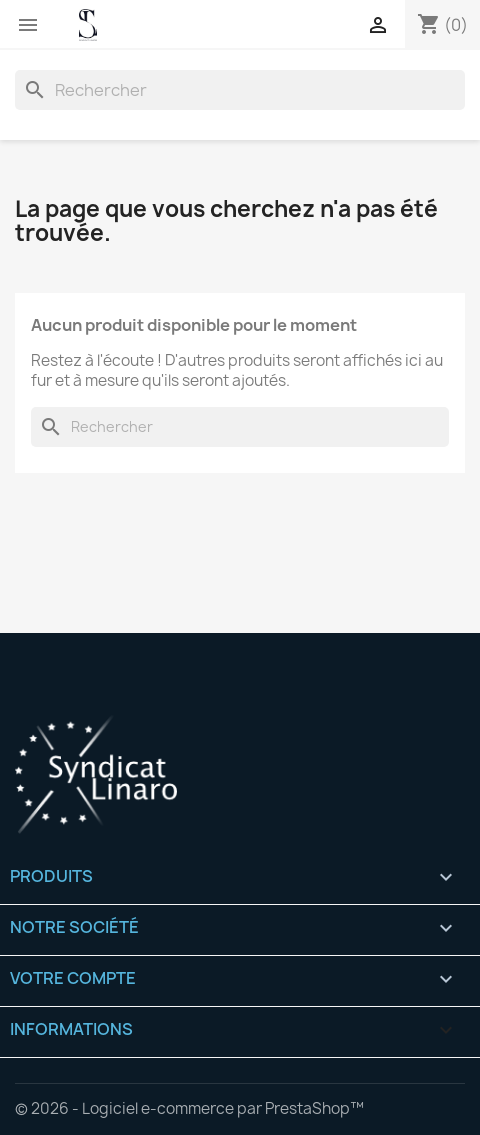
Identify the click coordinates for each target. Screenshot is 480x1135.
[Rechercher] (240, 90)
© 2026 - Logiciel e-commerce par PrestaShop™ (189, 1108)
